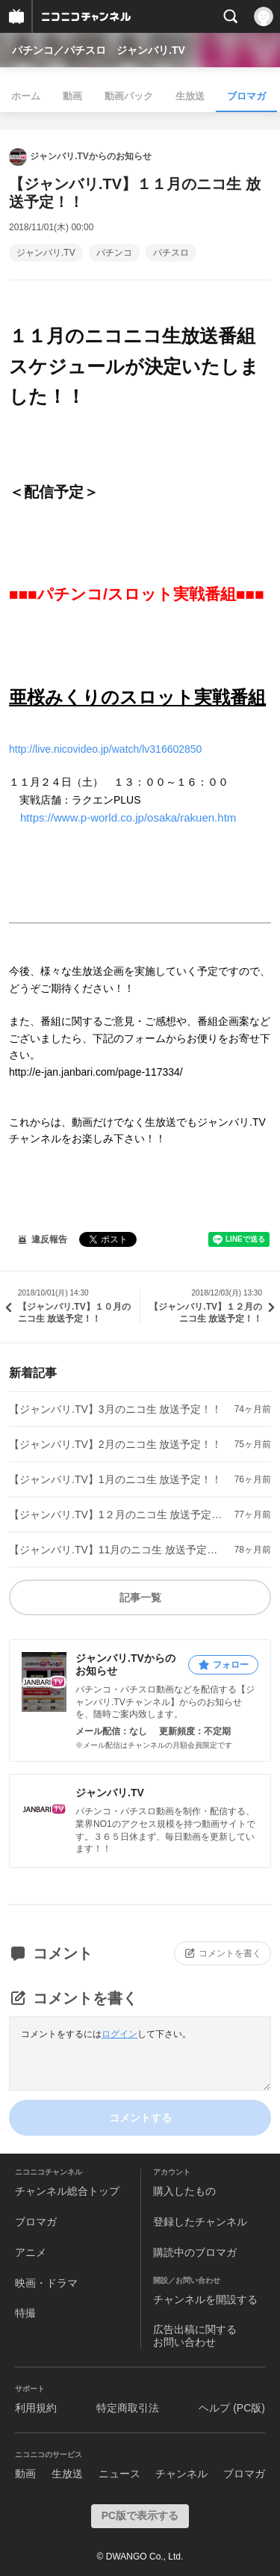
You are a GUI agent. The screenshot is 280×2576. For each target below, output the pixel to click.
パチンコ (114, 252)
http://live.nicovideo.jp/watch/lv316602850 (105, 749)
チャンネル (181, 2474)
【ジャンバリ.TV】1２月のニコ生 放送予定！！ (116, 1514)
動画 (72, 96)
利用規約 (36, 2408)
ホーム (25, 96)
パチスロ (171, 252)
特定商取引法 (127, 2408)
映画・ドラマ (46, 2283)
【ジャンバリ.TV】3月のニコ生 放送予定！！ (115, 1409)
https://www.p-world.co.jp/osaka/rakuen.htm (128, 817)
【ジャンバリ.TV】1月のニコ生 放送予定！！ (115, 1479)
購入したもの (184, 2191)
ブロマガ (246, 96)
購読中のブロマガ (195, 2252)
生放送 (190, 96)
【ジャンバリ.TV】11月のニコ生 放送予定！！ (116, 1549)
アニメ (30, 2252)
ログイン (119, 2034)
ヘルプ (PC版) (232, 2408)
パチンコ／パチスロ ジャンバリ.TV (98, 50)
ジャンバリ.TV (45, 252)
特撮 (25, 2313)
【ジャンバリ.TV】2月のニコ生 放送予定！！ (115, 1444)
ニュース (119, 2474)
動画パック (129, 96)
